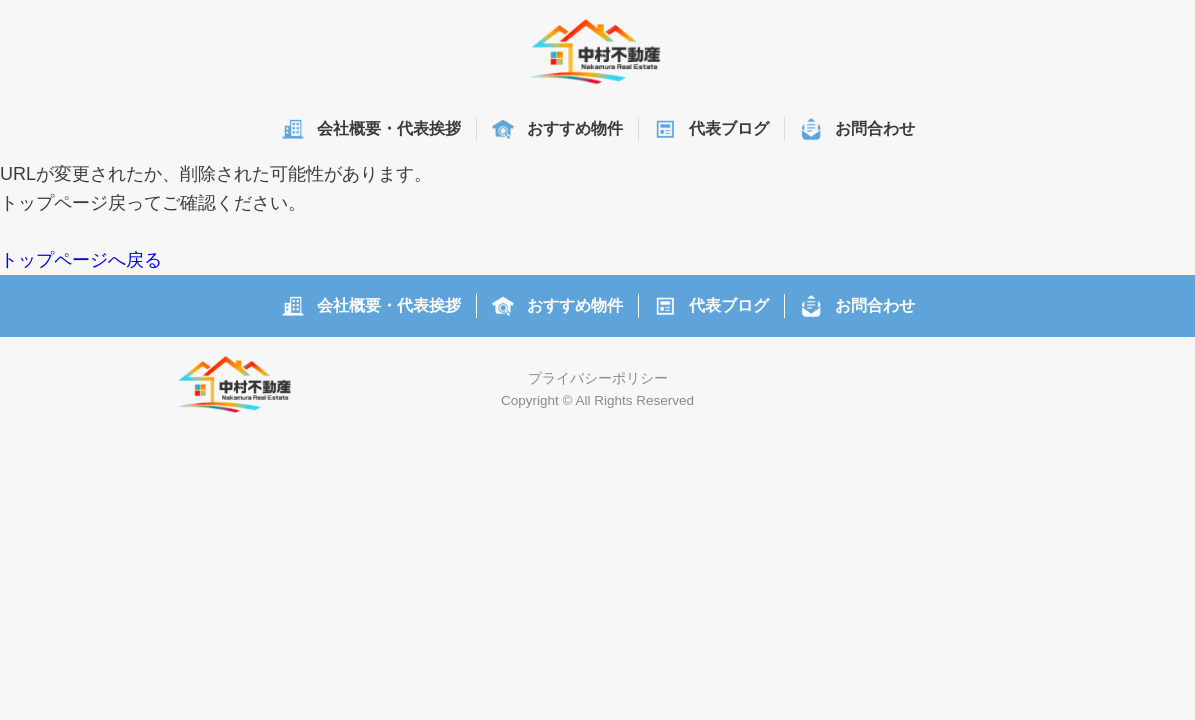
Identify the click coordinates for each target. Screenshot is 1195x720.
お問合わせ (875, 128)
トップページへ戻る (81, 260)
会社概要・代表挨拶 (389, 128)
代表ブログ (729, 128)
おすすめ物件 (575, 128)
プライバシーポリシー (598, 378)
